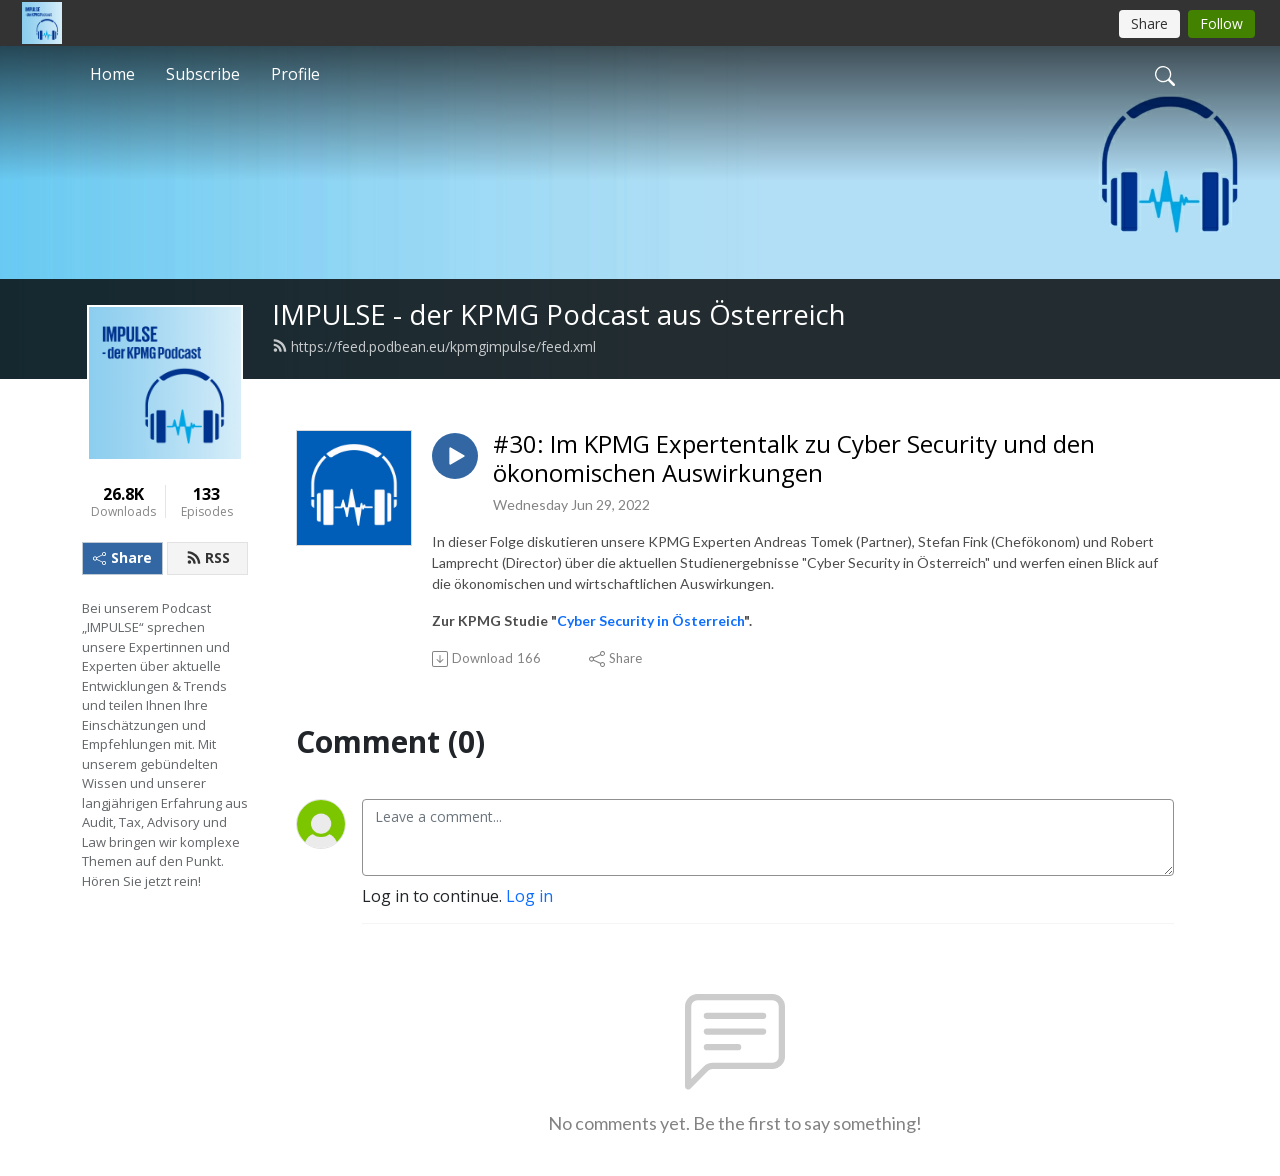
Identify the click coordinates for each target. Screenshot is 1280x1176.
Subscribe (203, 74)
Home (112, 74)
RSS (208, 557)
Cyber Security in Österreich (650, 620)
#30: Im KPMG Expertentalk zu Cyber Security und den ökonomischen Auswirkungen (794, 459)
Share (122, 557)
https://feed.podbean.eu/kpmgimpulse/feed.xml (434, 346)
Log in (529, 896)
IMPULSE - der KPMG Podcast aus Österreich (559, 314)
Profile (295, 74)
